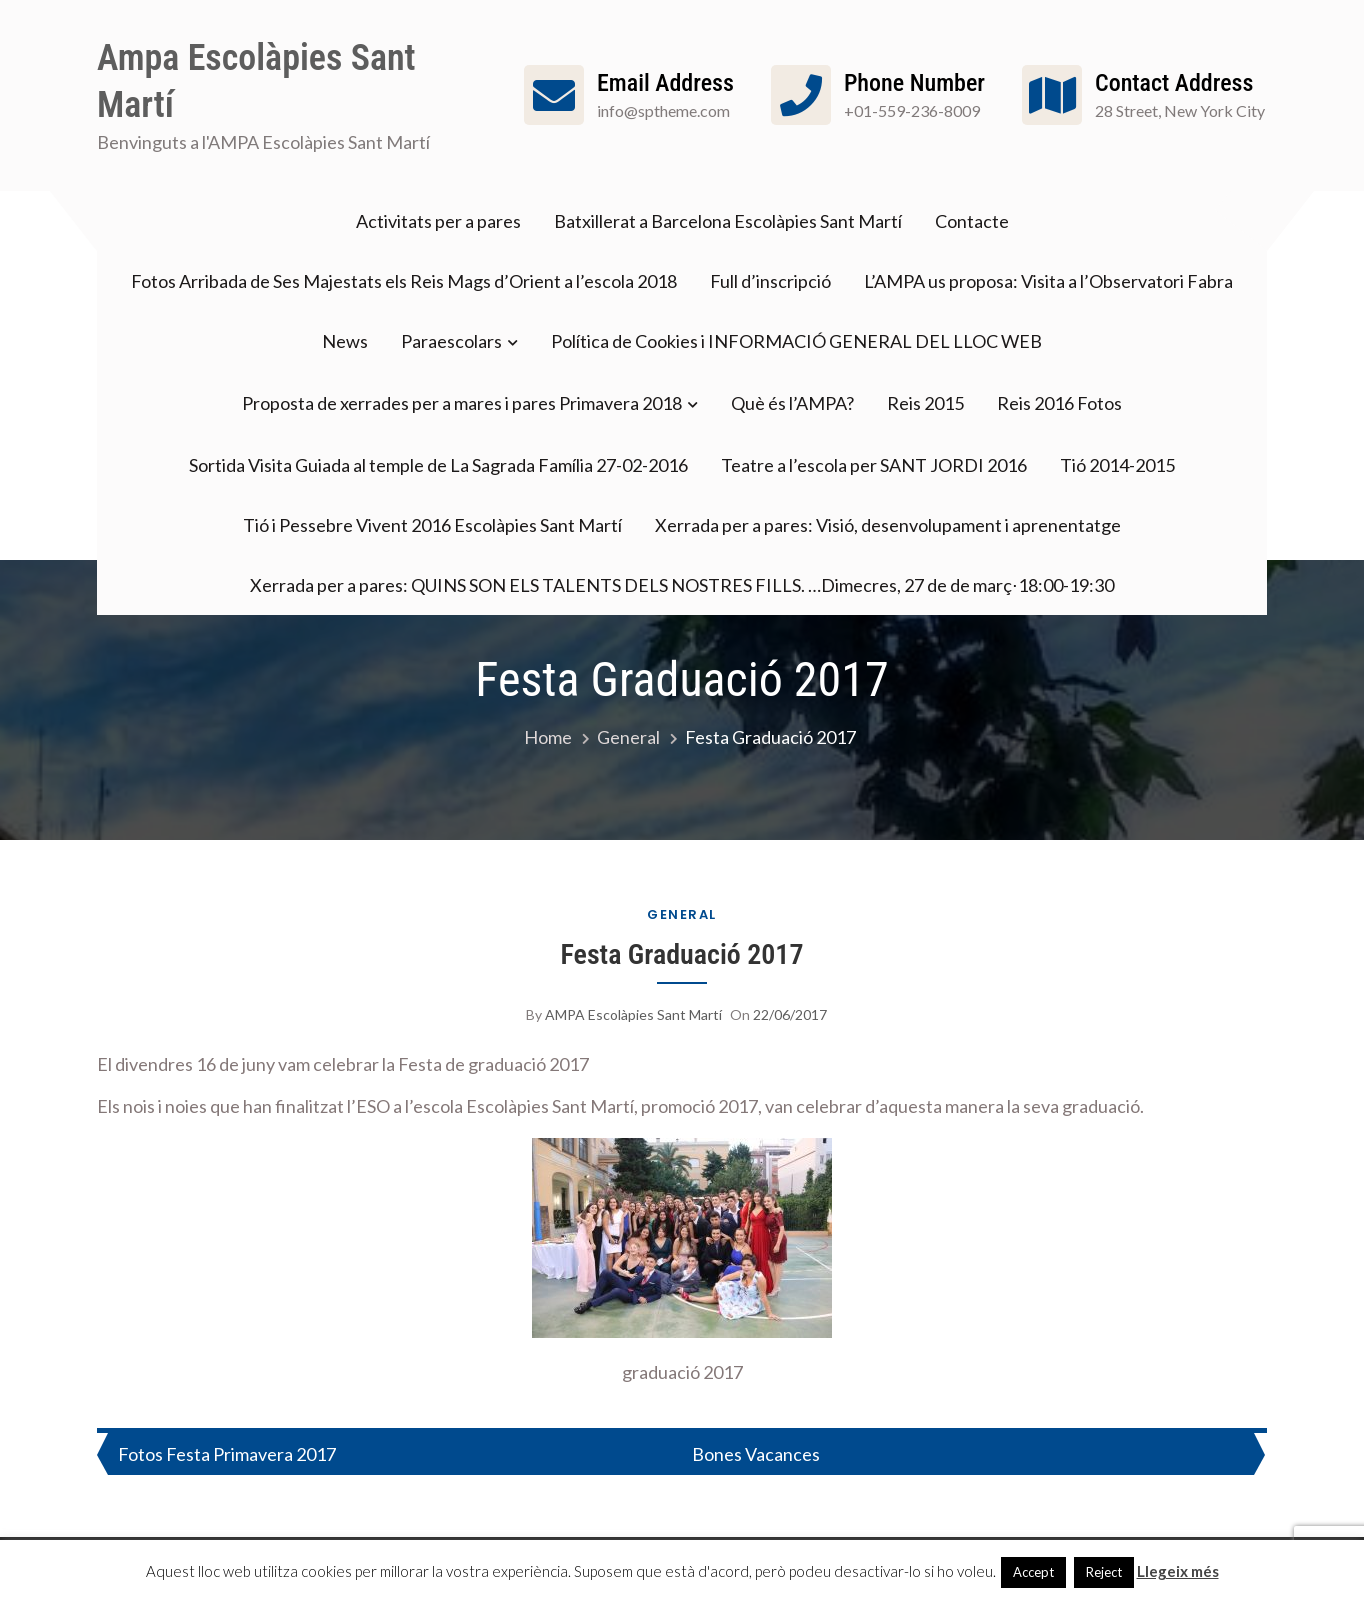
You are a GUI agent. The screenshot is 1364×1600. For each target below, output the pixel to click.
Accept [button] (1033, 1572)
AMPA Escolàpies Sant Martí (633, 1014)
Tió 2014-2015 (1117, 465)
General (682, 914)
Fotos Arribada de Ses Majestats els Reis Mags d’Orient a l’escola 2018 (404, 281)
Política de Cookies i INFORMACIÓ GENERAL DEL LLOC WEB (796, 341)
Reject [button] (1104, 1572)
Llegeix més (1178, 1571)
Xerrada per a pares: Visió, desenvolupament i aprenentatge (888, 525)
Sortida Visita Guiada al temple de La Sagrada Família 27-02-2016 (438, 465)
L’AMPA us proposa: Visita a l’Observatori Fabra (1048, 281)
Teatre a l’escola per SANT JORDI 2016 (874, 465)
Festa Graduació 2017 (681, 954)
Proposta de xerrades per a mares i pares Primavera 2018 (462, 403)
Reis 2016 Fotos (1059, 403)
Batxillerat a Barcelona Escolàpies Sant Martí (728, 221)
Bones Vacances (756, 1454)
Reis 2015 (925, 403)
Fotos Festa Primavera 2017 (227, 1454)
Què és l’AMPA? (792, 403)
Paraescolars (451, 341)
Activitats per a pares (438, 221)
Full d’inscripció (770, 281)
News (345, 341)
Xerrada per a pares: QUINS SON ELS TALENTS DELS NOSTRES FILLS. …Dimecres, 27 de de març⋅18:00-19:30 (682, 585)
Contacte (972, 221)
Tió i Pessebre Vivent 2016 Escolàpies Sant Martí (432, 525)
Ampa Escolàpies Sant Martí (256, 81)
